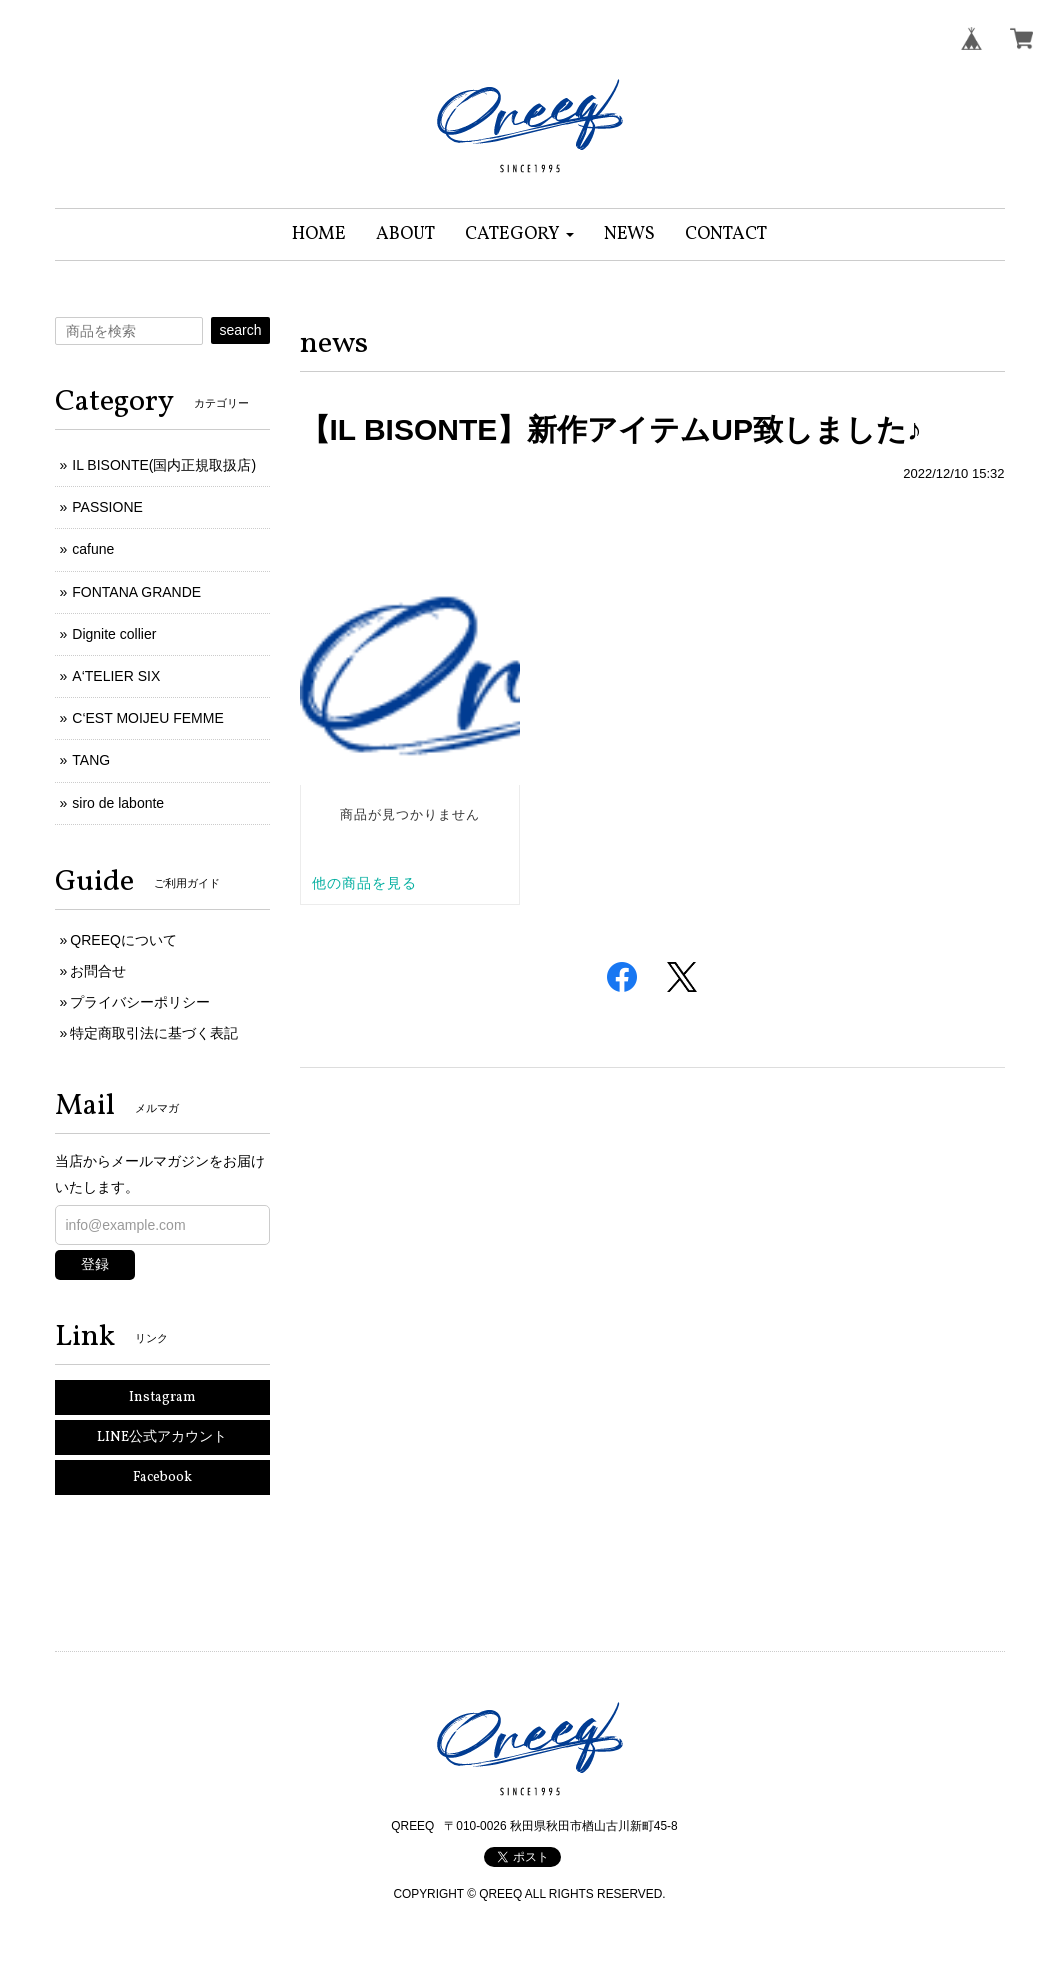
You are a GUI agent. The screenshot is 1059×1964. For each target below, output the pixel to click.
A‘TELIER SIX (116, 676)
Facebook (162, 1477)
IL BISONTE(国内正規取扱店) (164, 465)
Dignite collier (114, 634)
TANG (91, 760)
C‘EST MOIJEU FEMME (147, 718)
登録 (95, 1264)
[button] (519, 234)
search (240, 330)
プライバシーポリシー (140, 1002)
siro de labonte (118, 803)
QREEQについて (123, 940)
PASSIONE (107, 507)
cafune (93, 549)
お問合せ (98, 971)
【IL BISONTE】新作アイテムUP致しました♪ (611, 429)
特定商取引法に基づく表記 (154, 1033)
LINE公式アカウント (162, 1437)
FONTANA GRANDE (136, 592)
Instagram (162, 1397)
